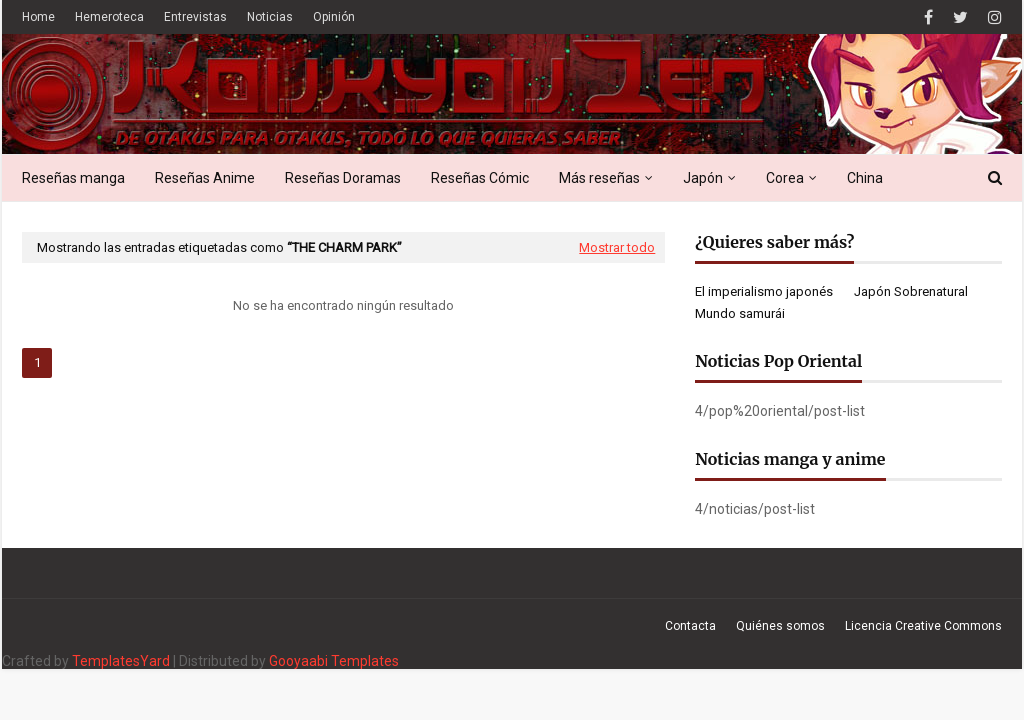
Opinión (334, 17)
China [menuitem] (865, 178)
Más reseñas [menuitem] (599, 178)
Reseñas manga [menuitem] (73, 178)
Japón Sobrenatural (911, 291)
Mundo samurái (740, 313)
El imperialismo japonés (764, 291)
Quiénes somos (780, 626)
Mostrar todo (617, 247)
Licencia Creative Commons (923, 626)
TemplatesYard (121, 661)
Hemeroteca (109, 17)
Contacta (690, 626)
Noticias (270, 17)
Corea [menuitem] (785, 178)
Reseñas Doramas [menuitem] (343, 178)
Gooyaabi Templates (334, 661)
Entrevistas (195, 17)
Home (38, 17)
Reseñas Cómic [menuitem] (480, 178)
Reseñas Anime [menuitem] (205, 178)
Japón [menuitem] (703, 178)
